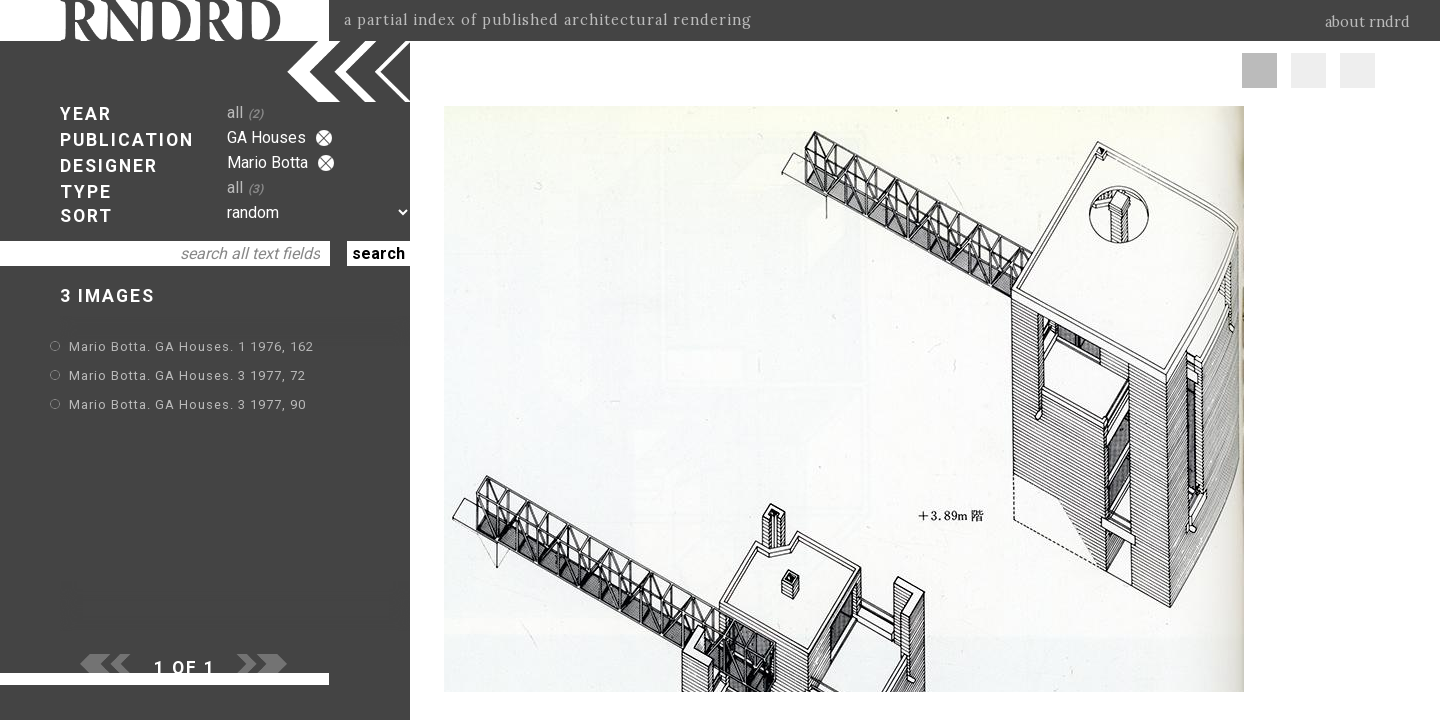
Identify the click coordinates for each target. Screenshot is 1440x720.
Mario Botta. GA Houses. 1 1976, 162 (191, 346)
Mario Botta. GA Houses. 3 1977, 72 (187, 375)
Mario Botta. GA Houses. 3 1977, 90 (187, 404)
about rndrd (1367, 22)
